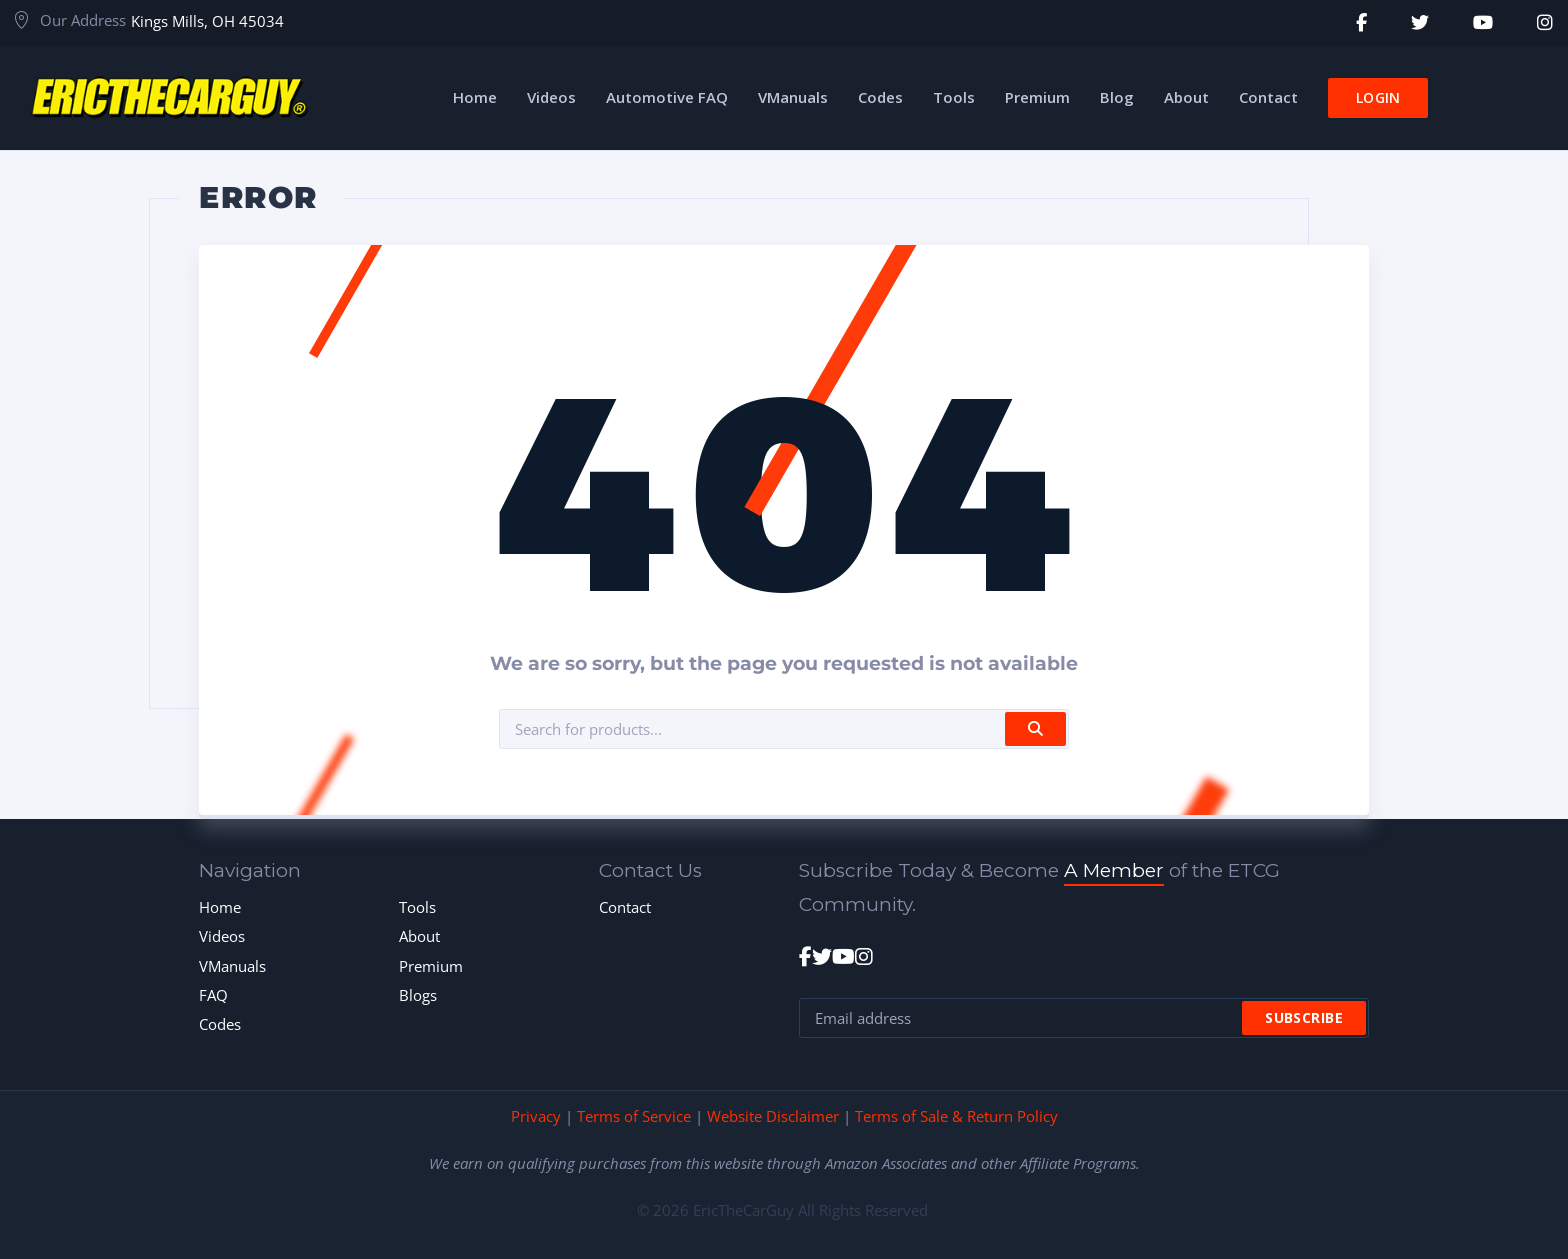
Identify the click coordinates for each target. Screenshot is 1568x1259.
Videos (222, 936)
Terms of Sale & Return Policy (956, 1116)
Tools (417, 907)
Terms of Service (634, 1116)
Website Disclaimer (773, 1116)
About (419, 936)
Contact (625, 907)
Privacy (536, 1116)
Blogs (418, 995)
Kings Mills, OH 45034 (207, 21)
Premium (431, 966)
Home (220, 907)
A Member (1114, 870)
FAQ (213, 995)
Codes (220, 1024)
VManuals (232, 966)
